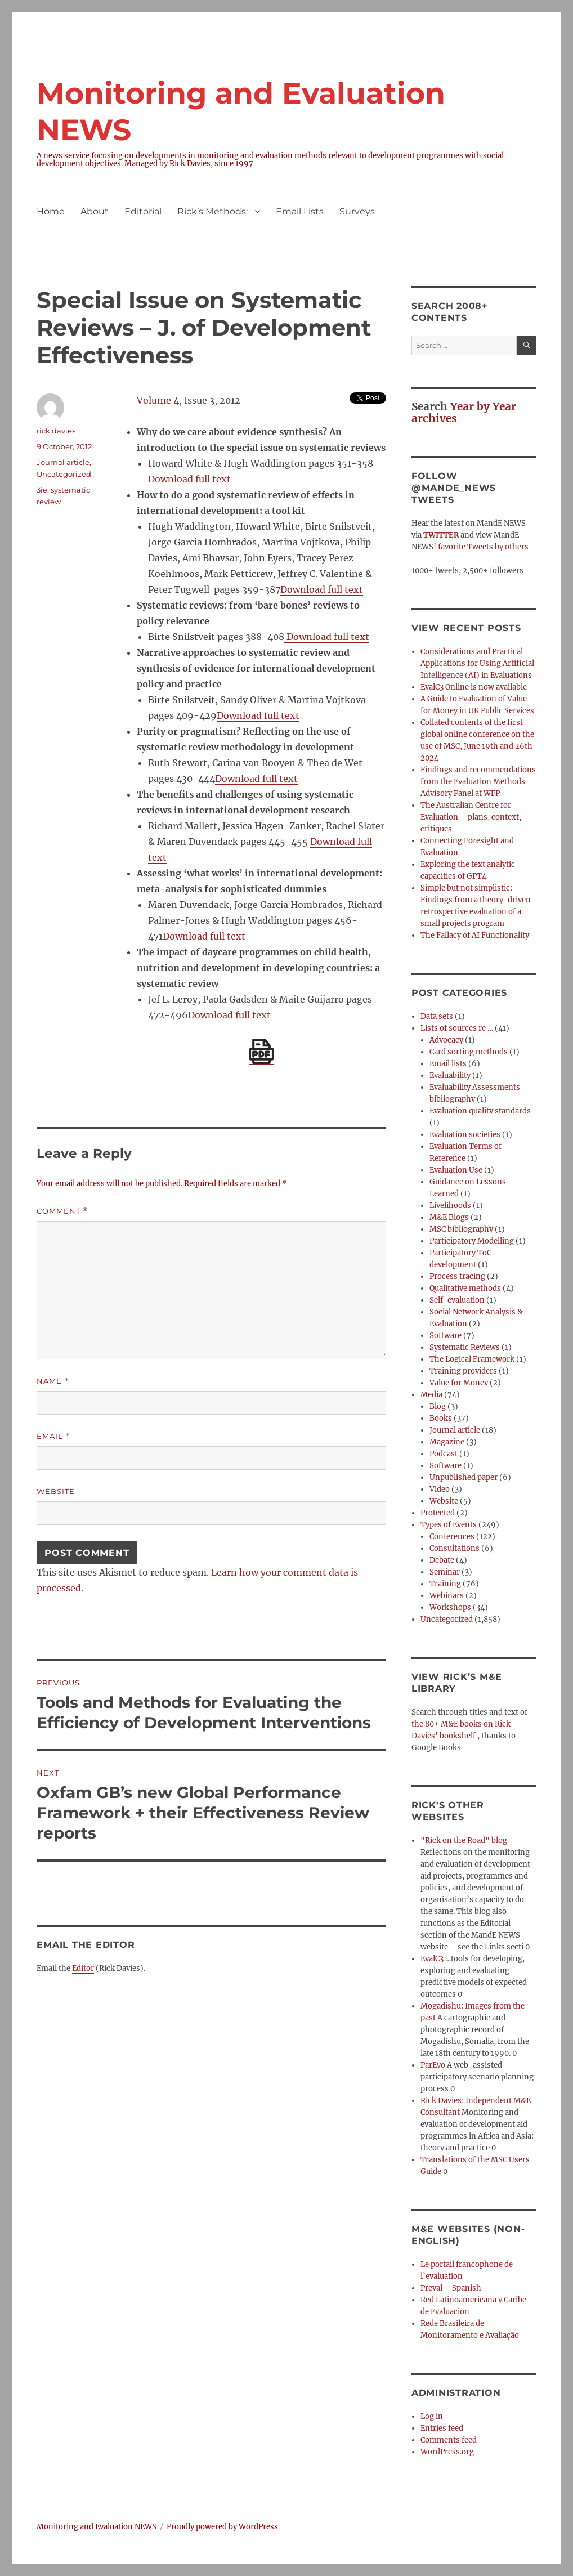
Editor (83, 1968)
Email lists (448, 1063)
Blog (437, 1406)
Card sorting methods (468, 1052)
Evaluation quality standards (480, 1111)
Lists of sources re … (456, 1028)
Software (445, 1335)
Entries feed (441, 2428)
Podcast (443, 1454)
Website (56, 1491)
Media (431, 1394)
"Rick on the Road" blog (463, 1840)
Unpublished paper (463, 1477)
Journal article (63, 462)
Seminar (444, 1572)
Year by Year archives (463, 412)
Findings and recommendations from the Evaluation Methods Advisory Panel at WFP (478, 781)
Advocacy (446, 1040)
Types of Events (448, 1525)
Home (51, 211)
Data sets (436, 1016)
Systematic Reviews (464, 1347)
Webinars (446, 1595)
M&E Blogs (449, 1217)
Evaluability (450, 1075)
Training (445, 1584)
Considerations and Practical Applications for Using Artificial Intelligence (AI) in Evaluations (477, 663)
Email (53, 1436)
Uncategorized (64, 473)
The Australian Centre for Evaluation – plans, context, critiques (470, 817)
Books (440, 1418)
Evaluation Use (455, 1170)
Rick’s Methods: (212, 211)
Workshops (450, 1607)
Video (439, 1489)
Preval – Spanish (450, 2288)
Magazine (446, 1442)
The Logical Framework (471, 1359)
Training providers (463, 1371)
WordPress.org (447, 2452)
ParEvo (432, 2065)
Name (53, 1381)
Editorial (143, 211)
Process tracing (457, 1276)
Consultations (454, 1548)
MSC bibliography (461, 1229)
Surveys (357, 211)
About (94, 211)
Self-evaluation (457, 1300)
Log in (431, 2416)
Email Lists (300, 211)
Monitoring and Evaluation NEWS (96, 2527)
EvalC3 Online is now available (473, 687)
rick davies (56, 430)
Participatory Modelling (471, 1241)
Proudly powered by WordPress (222, 2527)
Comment (62, 1211)
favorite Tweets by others (483, 547)
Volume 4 (158, 400)
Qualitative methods (465, 1288)
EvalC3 (432, 1959)
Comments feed (448, 2440)
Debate (441, 1560)
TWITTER (441, 535)
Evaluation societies (464, 1134)
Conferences (451, 1536)
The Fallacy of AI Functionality (474, 935)
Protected (437, 1513)
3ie (42, 489)
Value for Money (458, 1383)
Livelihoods (450, 1205)
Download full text (189, 479)
